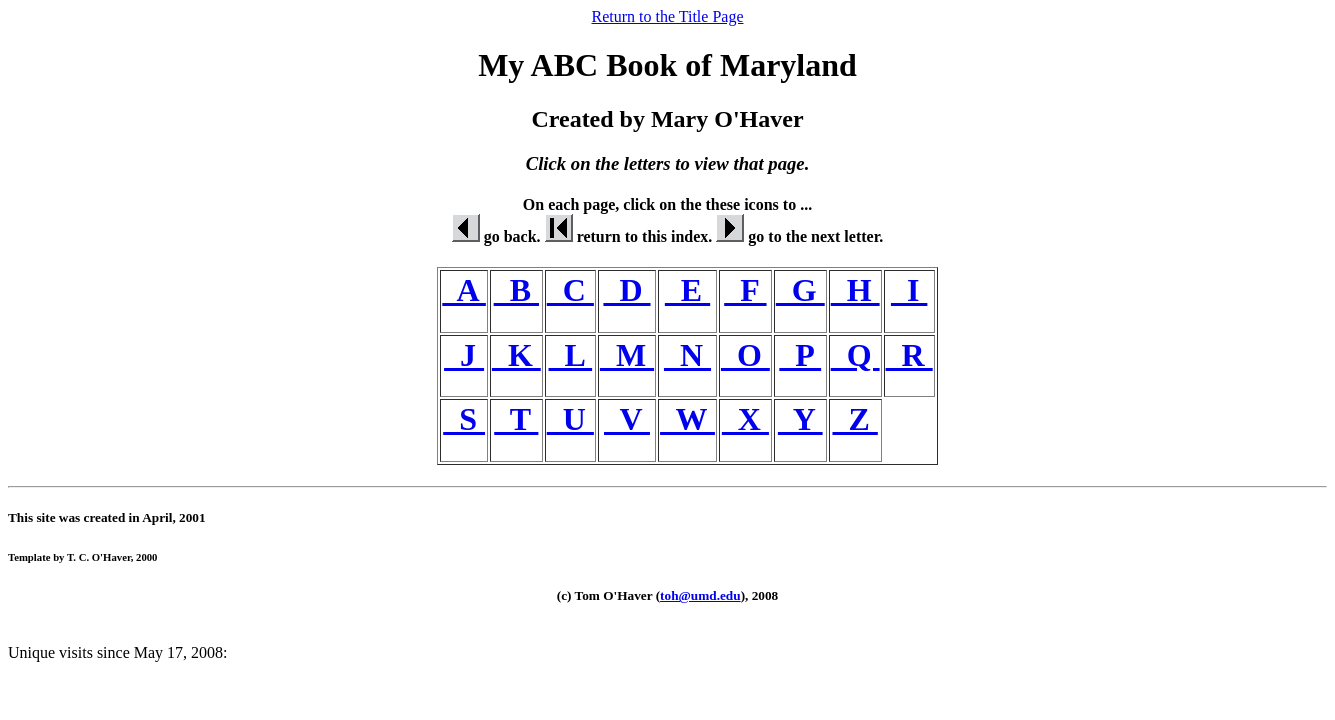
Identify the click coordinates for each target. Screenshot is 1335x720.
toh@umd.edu (700, 595)
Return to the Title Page (668, 16)
